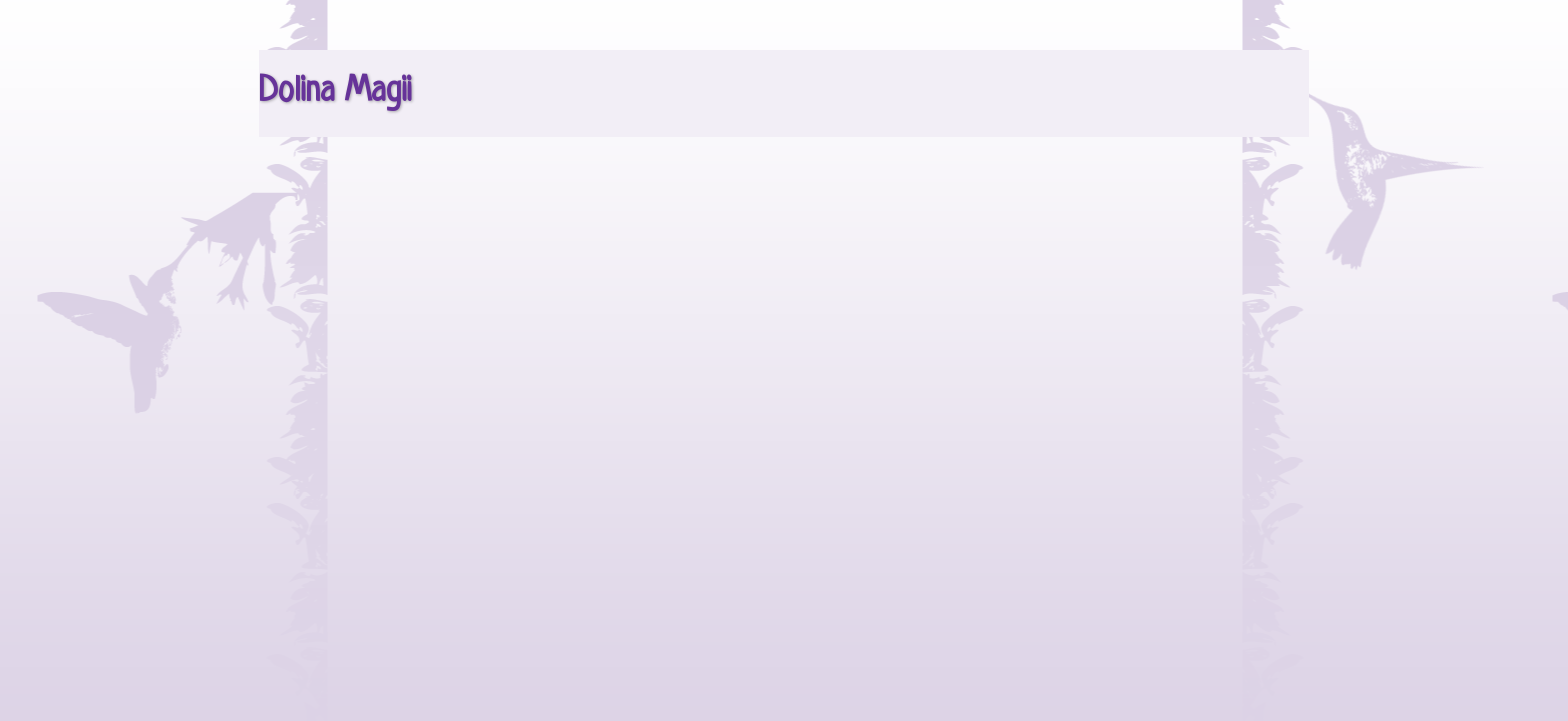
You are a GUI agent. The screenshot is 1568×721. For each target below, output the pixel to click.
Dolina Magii (335, 92)
